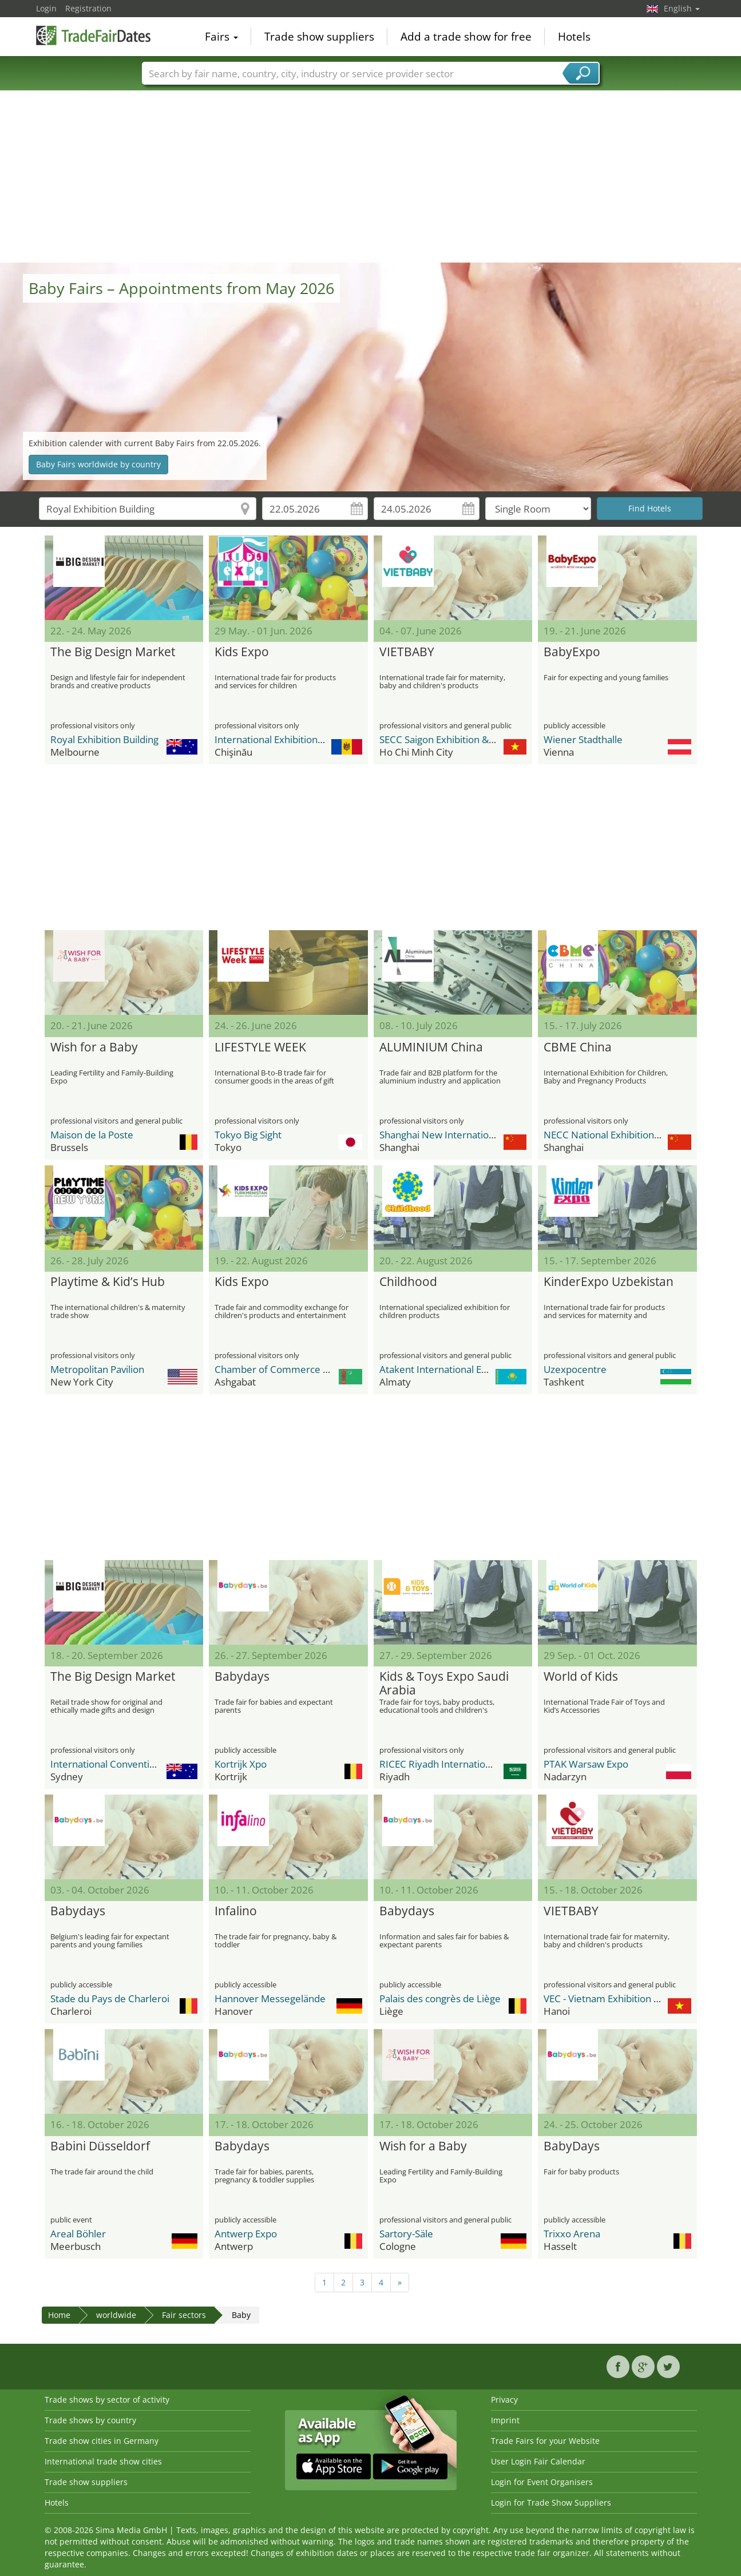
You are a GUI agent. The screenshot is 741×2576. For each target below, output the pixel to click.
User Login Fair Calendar (538, 2461)
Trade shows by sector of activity (107, 2399)
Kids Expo (242, 652)
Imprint (505, 2420)
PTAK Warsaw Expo (586, 1764)
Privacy (504, 2399)
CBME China (578, 1047)
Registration (88, 8)
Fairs (221, 36)
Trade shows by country (90, 2420)
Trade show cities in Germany (101, 2440)
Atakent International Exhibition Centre (466, 1369)
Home (59, 2314)
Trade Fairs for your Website (545, 2440)
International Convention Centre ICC (131, 1764)
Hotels (574, 36)
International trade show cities (103, 2461)
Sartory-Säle (406, 2233)
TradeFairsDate (93, 35)
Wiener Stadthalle (583, 739)
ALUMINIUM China (431, 1047)
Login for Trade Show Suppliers (551, 2502)
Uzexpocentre (575, 1369)
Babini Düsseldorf (100, 2146)
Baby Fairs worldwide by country (98, 464)
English (682, 8)
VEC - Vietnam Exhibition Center (614, 1998)
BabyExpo (572, 652)
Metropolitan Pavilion (97, 1369)
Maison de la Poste (91, 1134)
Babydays (242, 1676)
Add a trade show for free (466, 36)
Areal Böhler (78, 2233)
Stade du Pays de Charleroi (109, 1998)
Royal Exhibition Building (104, 739)
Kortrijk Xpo (241, 1764)
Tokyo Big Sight (248, 1134)
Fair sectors (184, 2314)
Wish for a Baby (94, 1047)
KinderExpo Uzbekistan (608, 1282)
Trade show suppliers (319, 36)
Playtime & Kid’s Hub (107, 1282)
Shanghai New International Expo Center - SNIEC (486, 1134)
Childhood (408, 1282)
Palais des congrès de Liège (440, 1998)
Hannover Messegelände (270, 1998)
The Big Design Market (112, 652)
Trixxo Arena (572, 2233)
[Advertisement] (370, 177)
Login (46, 8)
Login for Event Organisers (542, 2481)
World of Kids (581, 1676)
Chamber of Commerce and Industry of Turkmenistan (334, 1369)
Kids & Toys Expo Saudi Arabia (444, 1683)
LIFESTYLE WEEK (260, 1047)
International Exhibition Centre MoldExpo (306, 739)
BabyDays (572, 2146)
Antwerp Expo (246, 2233)
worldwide (116, 2314)
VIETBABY (406, 652)
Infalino (236, 1911)
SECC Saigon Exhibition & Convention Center (477, 739)
